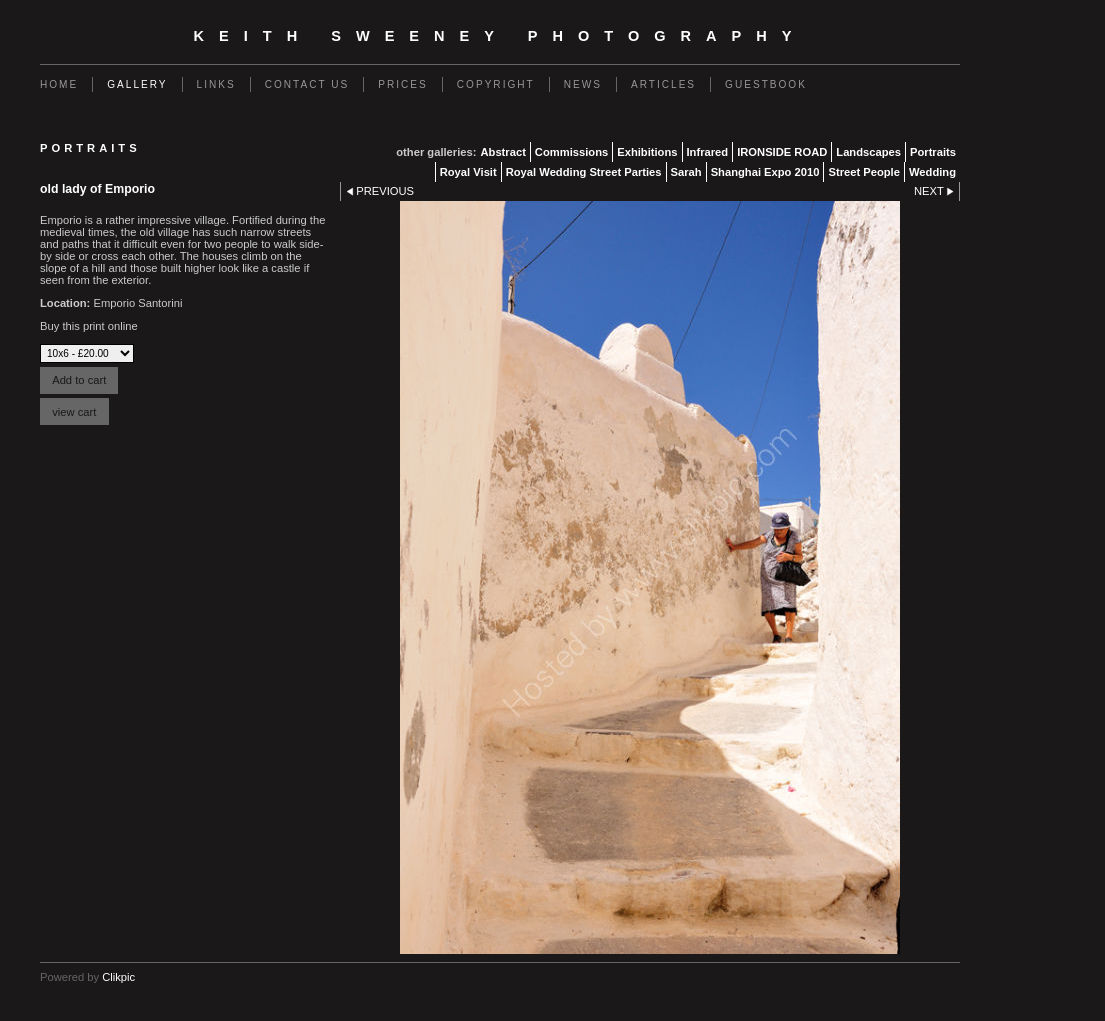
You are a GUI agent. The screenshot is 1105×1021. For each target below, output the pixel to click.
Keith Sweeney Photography (500, 36)
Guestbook (766, 84)
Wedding (932, 172)
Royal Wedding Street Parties (584, 172)
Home (59, 84)
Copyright (496, 84)
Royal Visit (468, 172)
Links (216, 84)
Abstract (502, 152)
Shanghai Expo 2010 (765, 172)
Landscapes (868, 152)
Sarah (686, 172)
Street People (864, 172)
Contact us (307, 84)
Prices (403, 84)
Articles (663, 84)
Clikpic (118, 977)
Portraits (933, 152)
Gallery (137, 84)
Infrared (708, 152)
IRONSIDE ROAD (782, 152)
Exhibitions (647, 152)
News (583, 84)
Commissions (571, 152)
